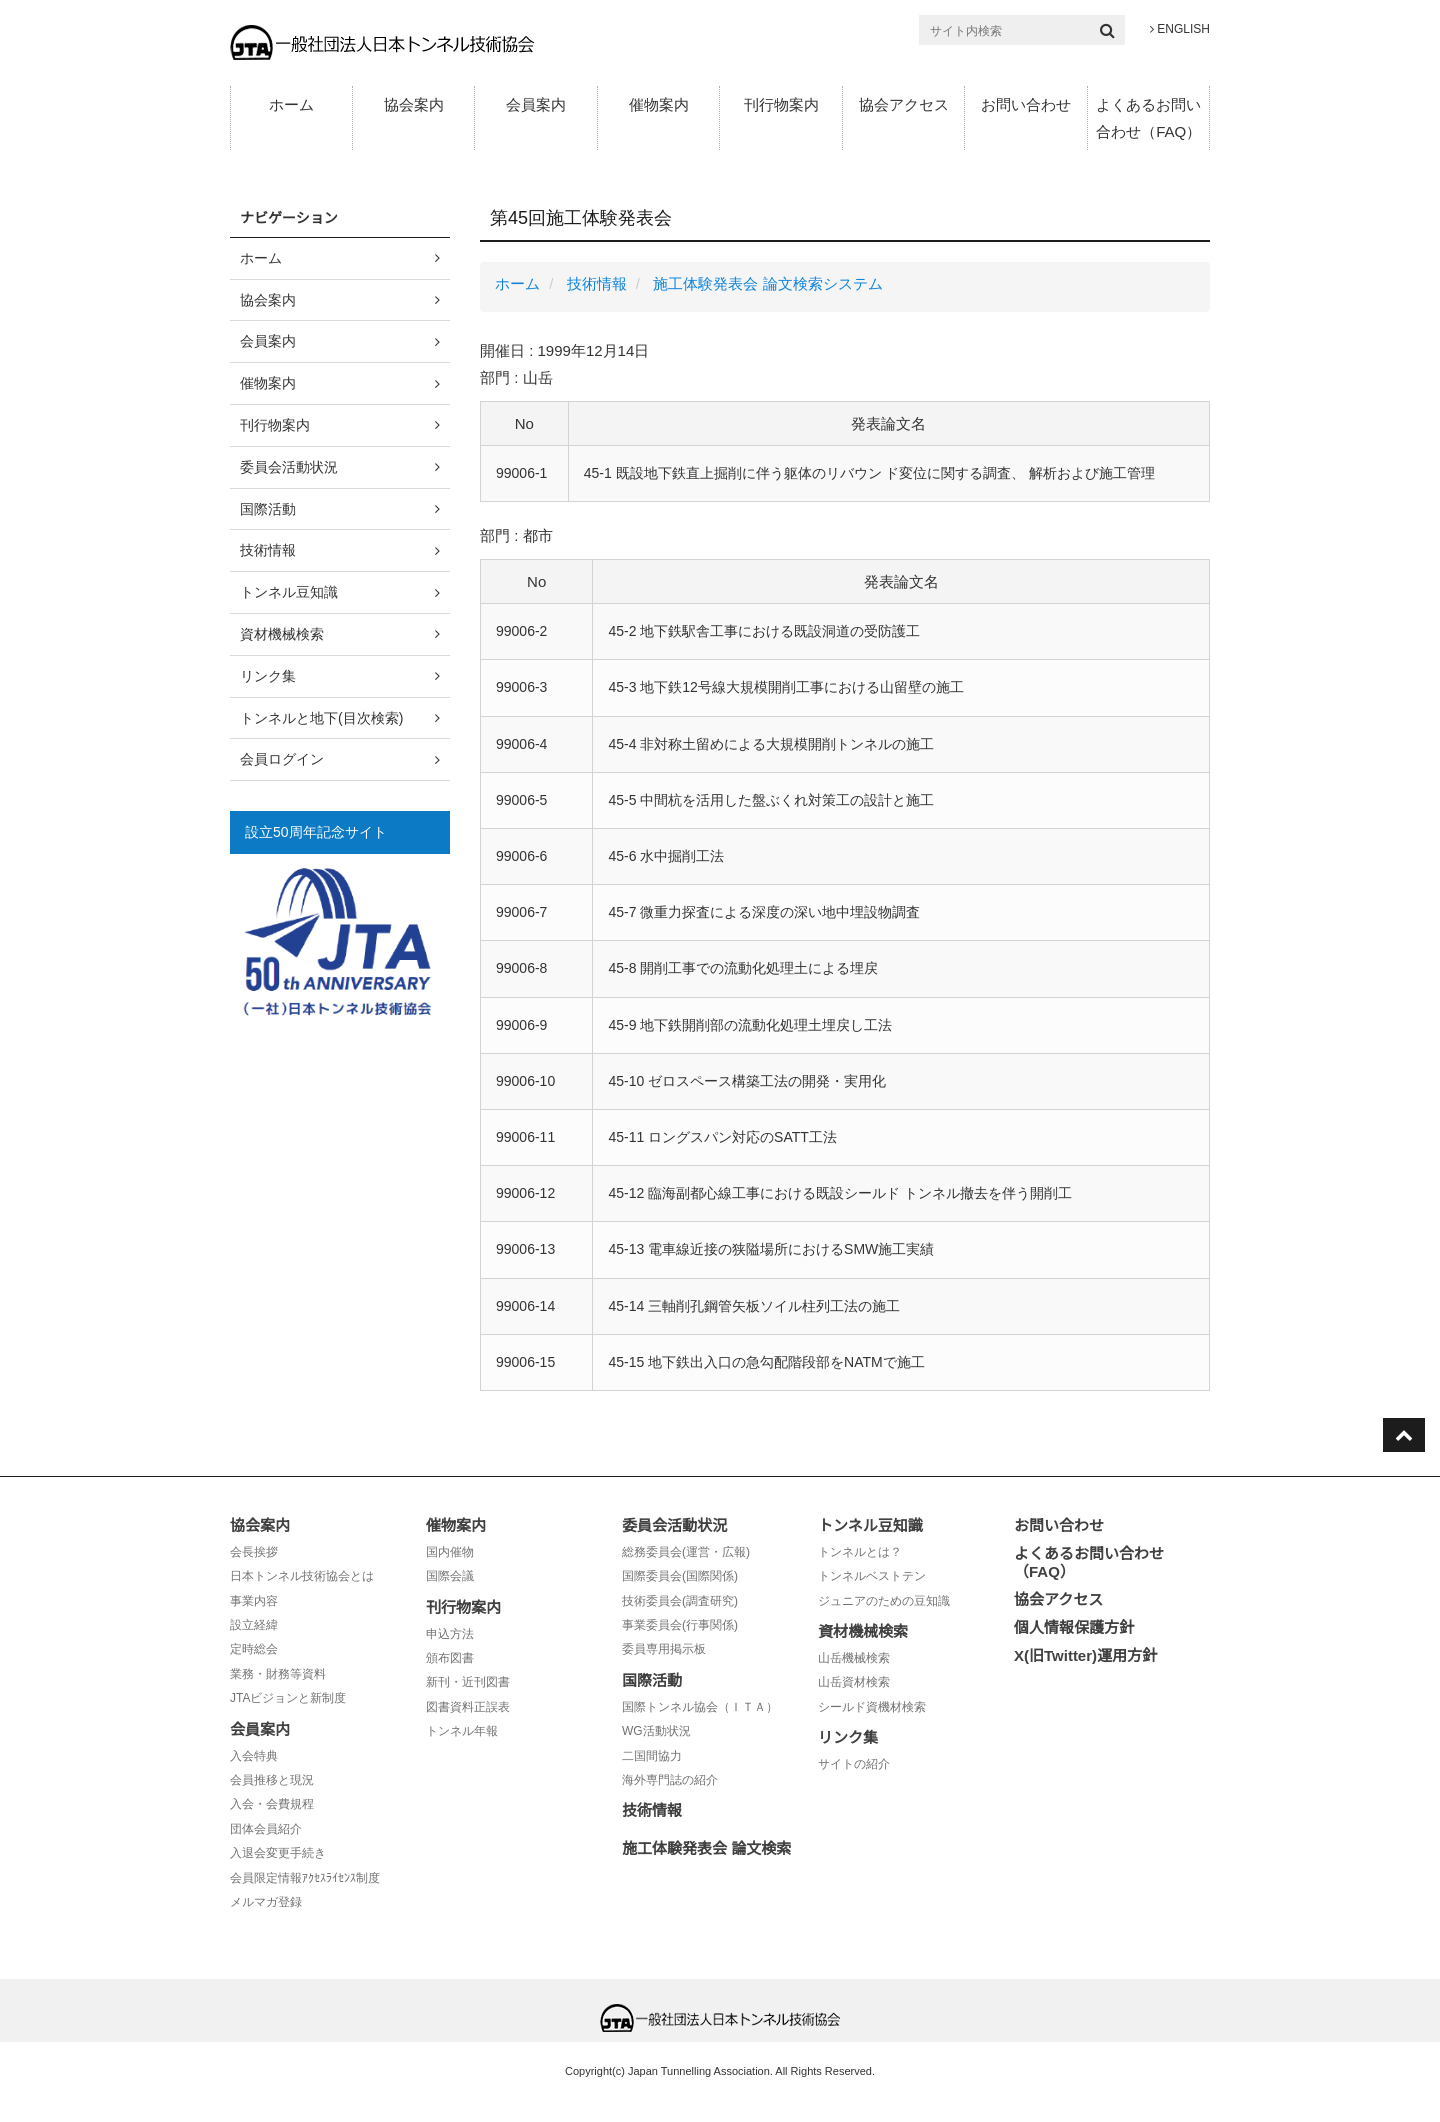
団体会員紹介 (266, 1829)
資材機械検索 (282, 634)
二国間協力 (652, 1756)
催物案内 (659, 104)
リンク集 (268, 676)
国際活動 (268, 509)
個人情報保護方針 (1074, 1627)
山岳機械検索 (854, 1658)
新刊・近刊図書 (468, 1682)
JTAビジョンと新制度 (288, 1698)
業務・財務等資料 (278, 1674)
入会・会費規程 (272, 1804)
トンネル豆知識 (289, 592)
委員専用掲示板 (664, 1649)
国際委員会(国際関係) (680, 1576)
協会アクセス (904, 104)
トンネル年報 (462, 1731)
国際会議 (450, 1576)
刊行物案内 (781, 104)
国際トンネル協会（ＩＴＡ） (700, 1707)
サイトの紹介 (854, 1764)
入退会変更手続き (278, 1853)
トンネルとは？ (860, 1552)
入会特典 (254, 1756)
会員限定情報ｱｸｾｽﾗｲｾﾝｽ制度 (305, 1878)
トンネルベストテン (872, 1576)
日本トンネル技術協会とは (302, 1576)
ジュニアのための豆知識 (884, 1601)
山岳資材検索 (854, 1682)
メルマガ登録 (266, 1902)
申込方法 (450, 1634)
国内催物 (450, 1552)
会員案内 (536, 104)
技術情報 (597, 283)
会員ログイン (282, 759)
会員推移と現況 (272, 1780)
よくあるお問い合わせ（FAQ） (1148, 118)
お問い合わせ (1026, 104)
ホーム (291, 104)
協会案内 (414, 104)
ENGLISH (1180, 29)
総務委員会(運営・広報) (686, 1552)
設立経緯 (254, 1625)
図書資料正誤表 (468, 1707)
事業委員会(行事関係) (680, 1625)
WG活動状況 (656, 1731)
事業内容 (254, 1601)
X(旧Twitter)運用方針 (1085, 1655)
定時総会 (254, 1649)
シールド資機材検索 (872, 1707)
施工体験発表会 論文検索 (706, 1848)
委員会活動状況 (289, 467)
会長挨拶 (254, 1552)
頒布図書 (450, 1658)
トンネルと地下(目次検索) (321, 718)
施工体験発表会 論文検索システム (767, 283)
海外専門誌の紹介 (670, 1780)
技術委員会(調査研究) (680, 1601)
